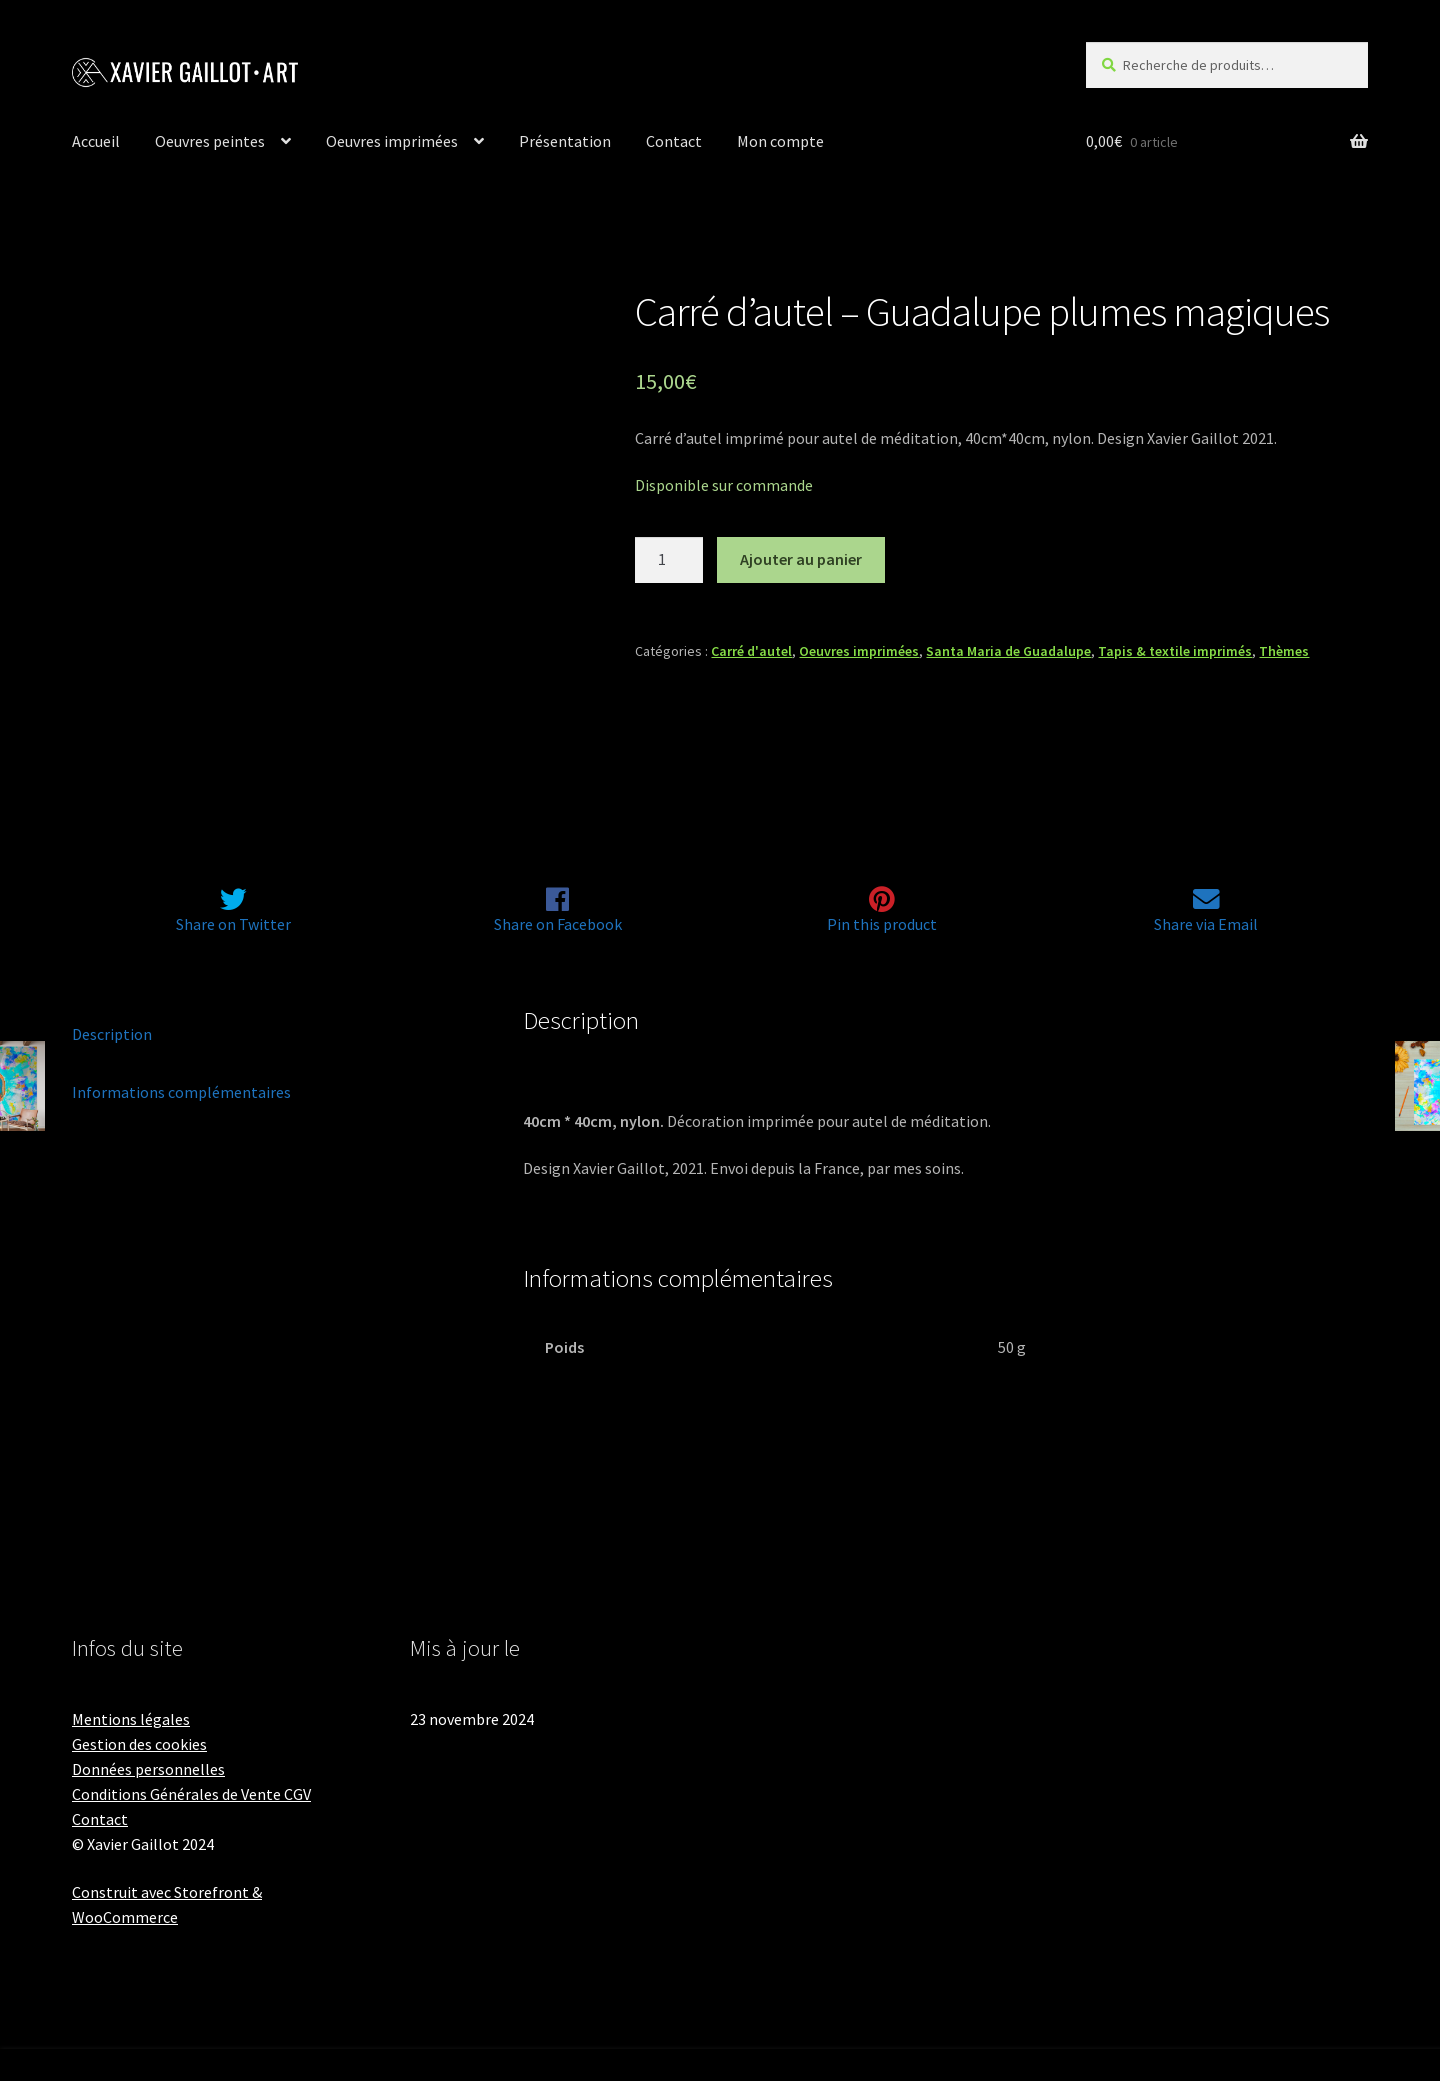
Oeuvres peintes (210, 141)
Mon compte (780, 141)
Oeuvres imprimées (392, 141)
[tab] (269, 1035)
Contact (674, 141)
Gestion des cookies (139, 1744)
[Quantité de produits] (669, 560)
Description (112, 1034)
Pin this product (882, 925)
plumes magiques (662, 1073)
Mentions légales (131, 1719)
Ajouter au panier (801, 559)
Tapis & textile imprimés (1175, 651)
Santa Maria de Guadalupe (1008, 651)
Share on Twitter (233, 925)
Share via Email (1206, 925)
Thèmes (1284, 651)
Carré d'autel (751, 651)
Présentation (565, 141)
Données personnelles (148, 1769)
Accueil (96, 141)
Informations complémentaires (181, 1092)
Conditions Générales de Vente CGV (191, 1794)
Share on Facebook (558, 925)
